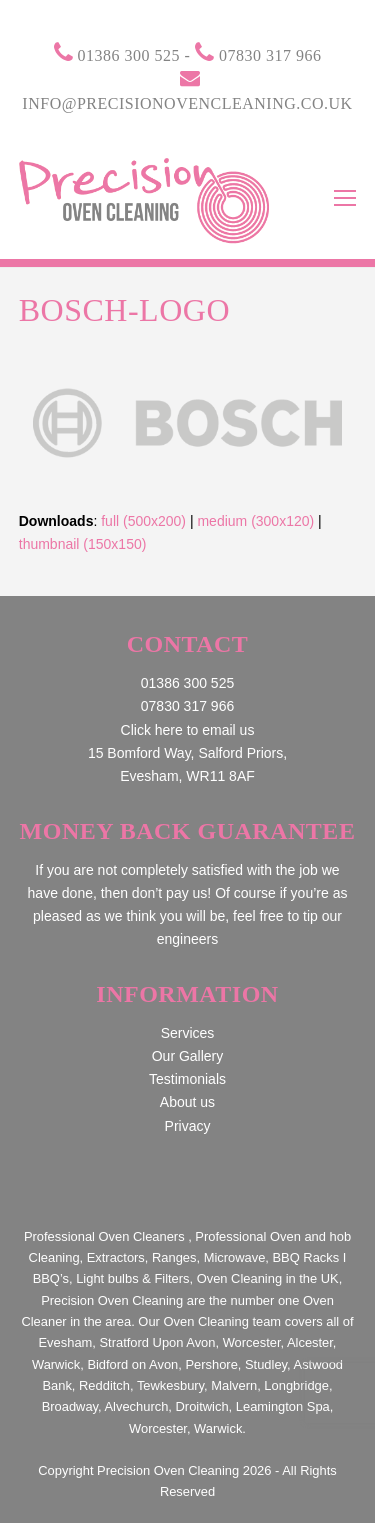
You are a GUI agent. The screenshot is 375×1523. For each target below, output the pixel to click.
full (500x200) (143, 521)
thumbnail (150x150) (83, 544)
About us (187, 1102)
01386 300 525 (129, 55)
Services (188, 1033)
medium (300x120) (255, 521)
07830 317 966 (270, 55)
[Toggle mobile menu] (345, 199)
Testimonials (187, 1079)
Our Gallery (188, 1056)
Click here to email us (188, 730)
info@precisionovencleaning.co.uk (187, 103)
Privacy (188, 1126)
